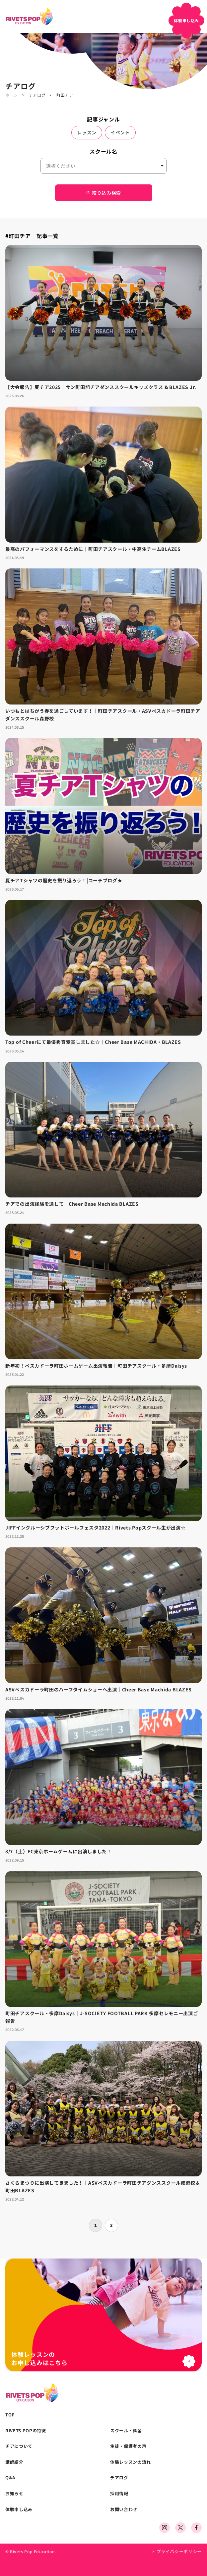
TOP (10, 2414)
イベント (120, 132)
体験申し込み (19, 2509)
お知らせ (14, 2493)
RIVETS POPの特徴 (25, 2430)
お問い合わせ (123, 2509)
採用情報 (119, 2493)
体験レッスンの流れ (130, 2462)
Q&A (10, 2477)
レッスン (87, 132)
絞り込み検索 (103, 192)
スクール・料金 (126, 2430)
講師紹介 (14, 2462)
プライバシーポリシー (179, 2551)
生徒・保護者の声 (128, 2446)
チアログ (37, 95)
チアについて (19, 2446)
